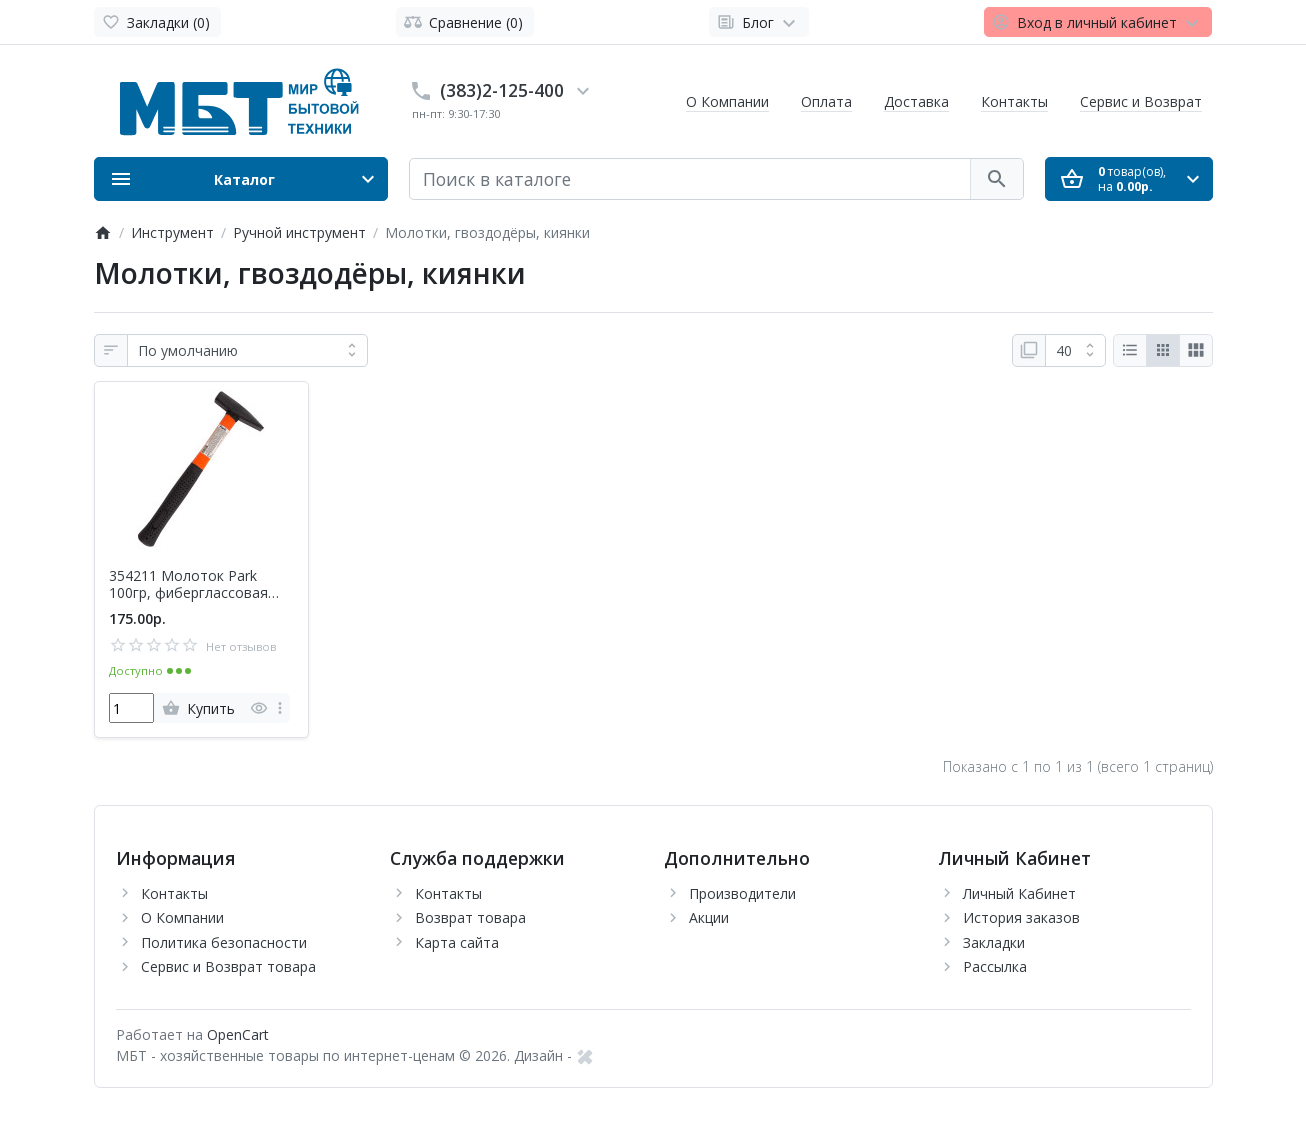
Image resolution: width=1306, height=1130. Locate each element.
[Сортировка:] (247, 351)
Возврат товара (470, 917)
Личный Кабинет (1019, 893)
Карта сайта (457, 942)
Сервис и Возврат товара (228, 966)
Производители (742, 893)
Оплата (826, 101)
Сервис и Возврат (1141, 101)
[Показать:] (1075, 351)
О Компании (727, 101)
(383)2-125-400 (502, 90)
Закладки (994, 942)
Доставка (916, 101)
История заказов (1021, 917)
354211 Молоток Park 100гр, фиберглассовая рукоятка (188, 585)
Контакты (1014, 101)
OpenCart (238, 1034)
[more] (280, 708)
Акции (709, 917)
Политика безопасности (224, 942)
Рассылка (995, 966)
